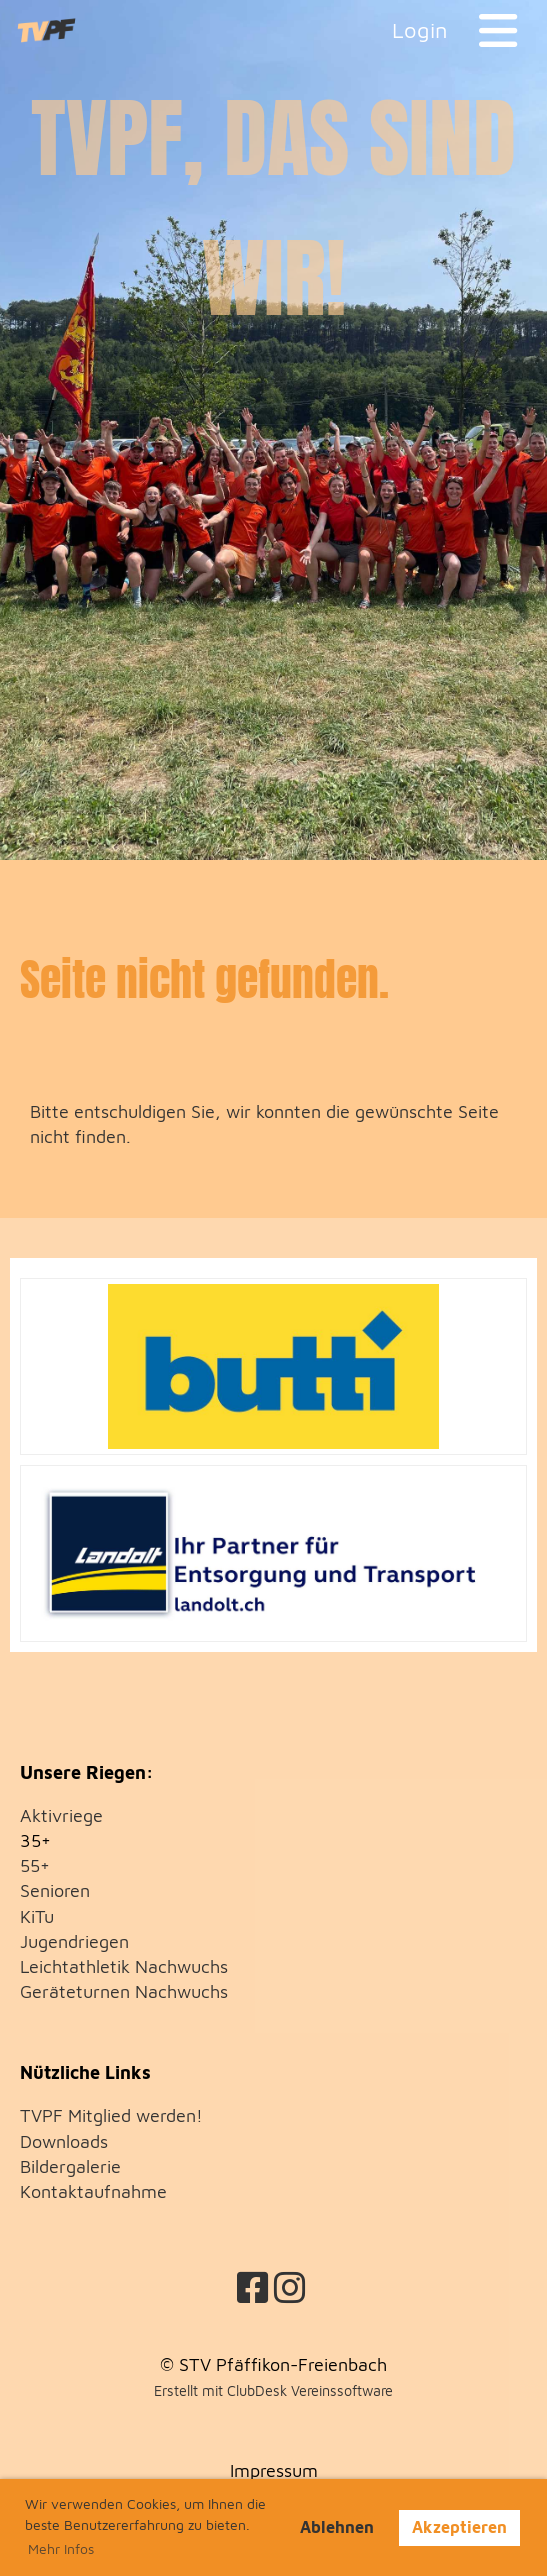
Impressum (274, 2470)
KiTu (37, 1916)
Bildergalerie (70, 2166)
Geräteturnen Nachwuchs (124, 1991)
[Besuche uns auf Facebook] (253, 2287)
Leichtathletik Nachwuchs (124, 1966)
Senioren (55, 1890)
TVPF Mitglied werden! (111, 2115)
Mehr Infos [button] (61, 2548)
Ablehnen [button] (337, 2526)
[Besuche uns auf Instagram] (290, 2287)
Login (420, 30)
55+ (35, 1865)
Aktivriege (61, 1815)
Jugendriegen (74, 1941)
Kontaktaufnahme (93, 2191)
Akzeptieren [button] (459, 2526)
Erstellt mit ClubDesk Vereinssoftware (273, 2390)
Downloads (64, 2141)
